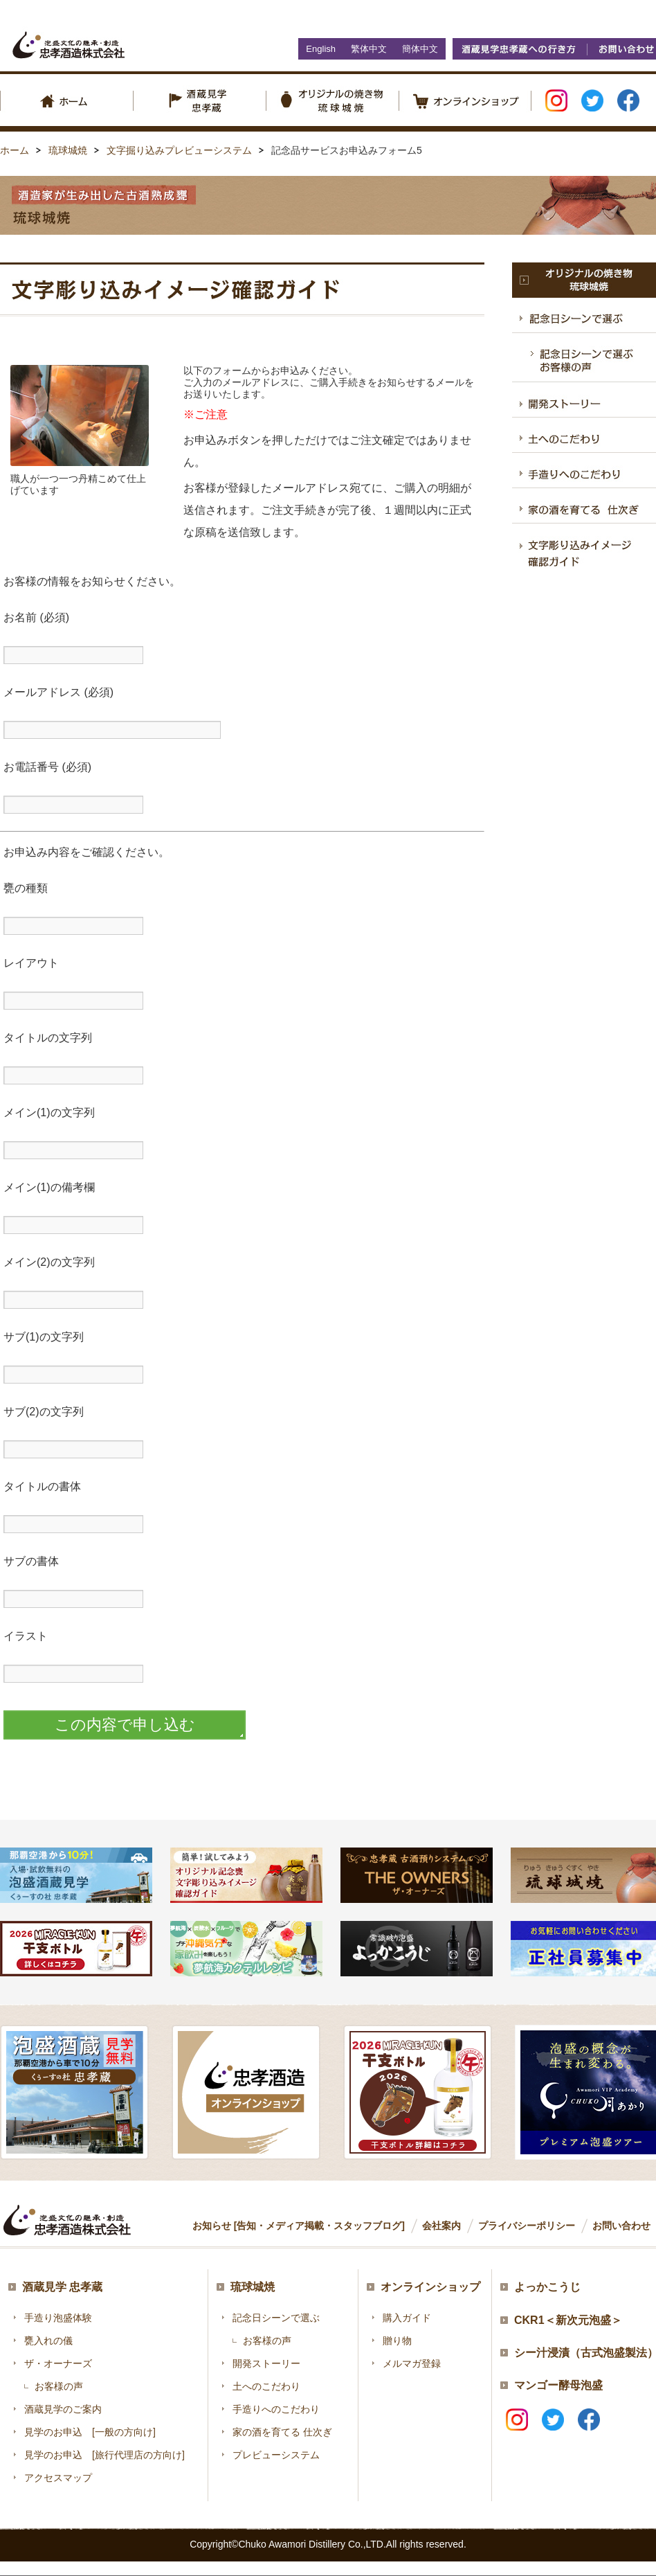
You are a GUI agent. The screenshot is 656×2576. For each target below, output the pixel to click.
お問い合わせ (621, 2225)
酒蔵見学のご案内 (63, 2409)
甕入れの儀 (48, 2340)
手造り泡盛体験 (58, 2317)
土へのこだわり (266, 2386)
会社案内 (441, 2225)
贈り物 (397, 2340)
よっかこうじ (547, 2287)
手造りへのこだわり (276, 2409)
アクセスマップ (58, 2477)
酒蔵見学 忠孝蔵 (62, 2287)
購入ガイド (407, 2317)
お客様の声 (59, 2386)
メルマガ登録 (412, 2363)
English (321, 49)
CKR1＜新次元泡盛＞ (568, 2320)
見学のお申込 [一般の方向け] (90, 2432)
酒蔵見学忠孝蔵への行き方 (520, 49)
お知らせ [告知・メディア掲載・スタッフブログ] (298, 2225)
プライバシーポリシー (526, 2225)
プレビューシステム (276, 2454)
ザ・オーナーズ (58, 2363)
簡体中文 (420, 49)
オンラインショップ (430, 2287)
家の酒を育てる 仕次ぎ (282, 2432)
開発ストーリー (266, 2363)
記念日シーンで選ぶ (276, 2317)
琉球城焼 (252, 2287)
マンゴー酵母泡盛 (558, 2385)
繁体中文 (369, 49)
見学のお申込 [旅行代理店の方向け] (104, 2454)
